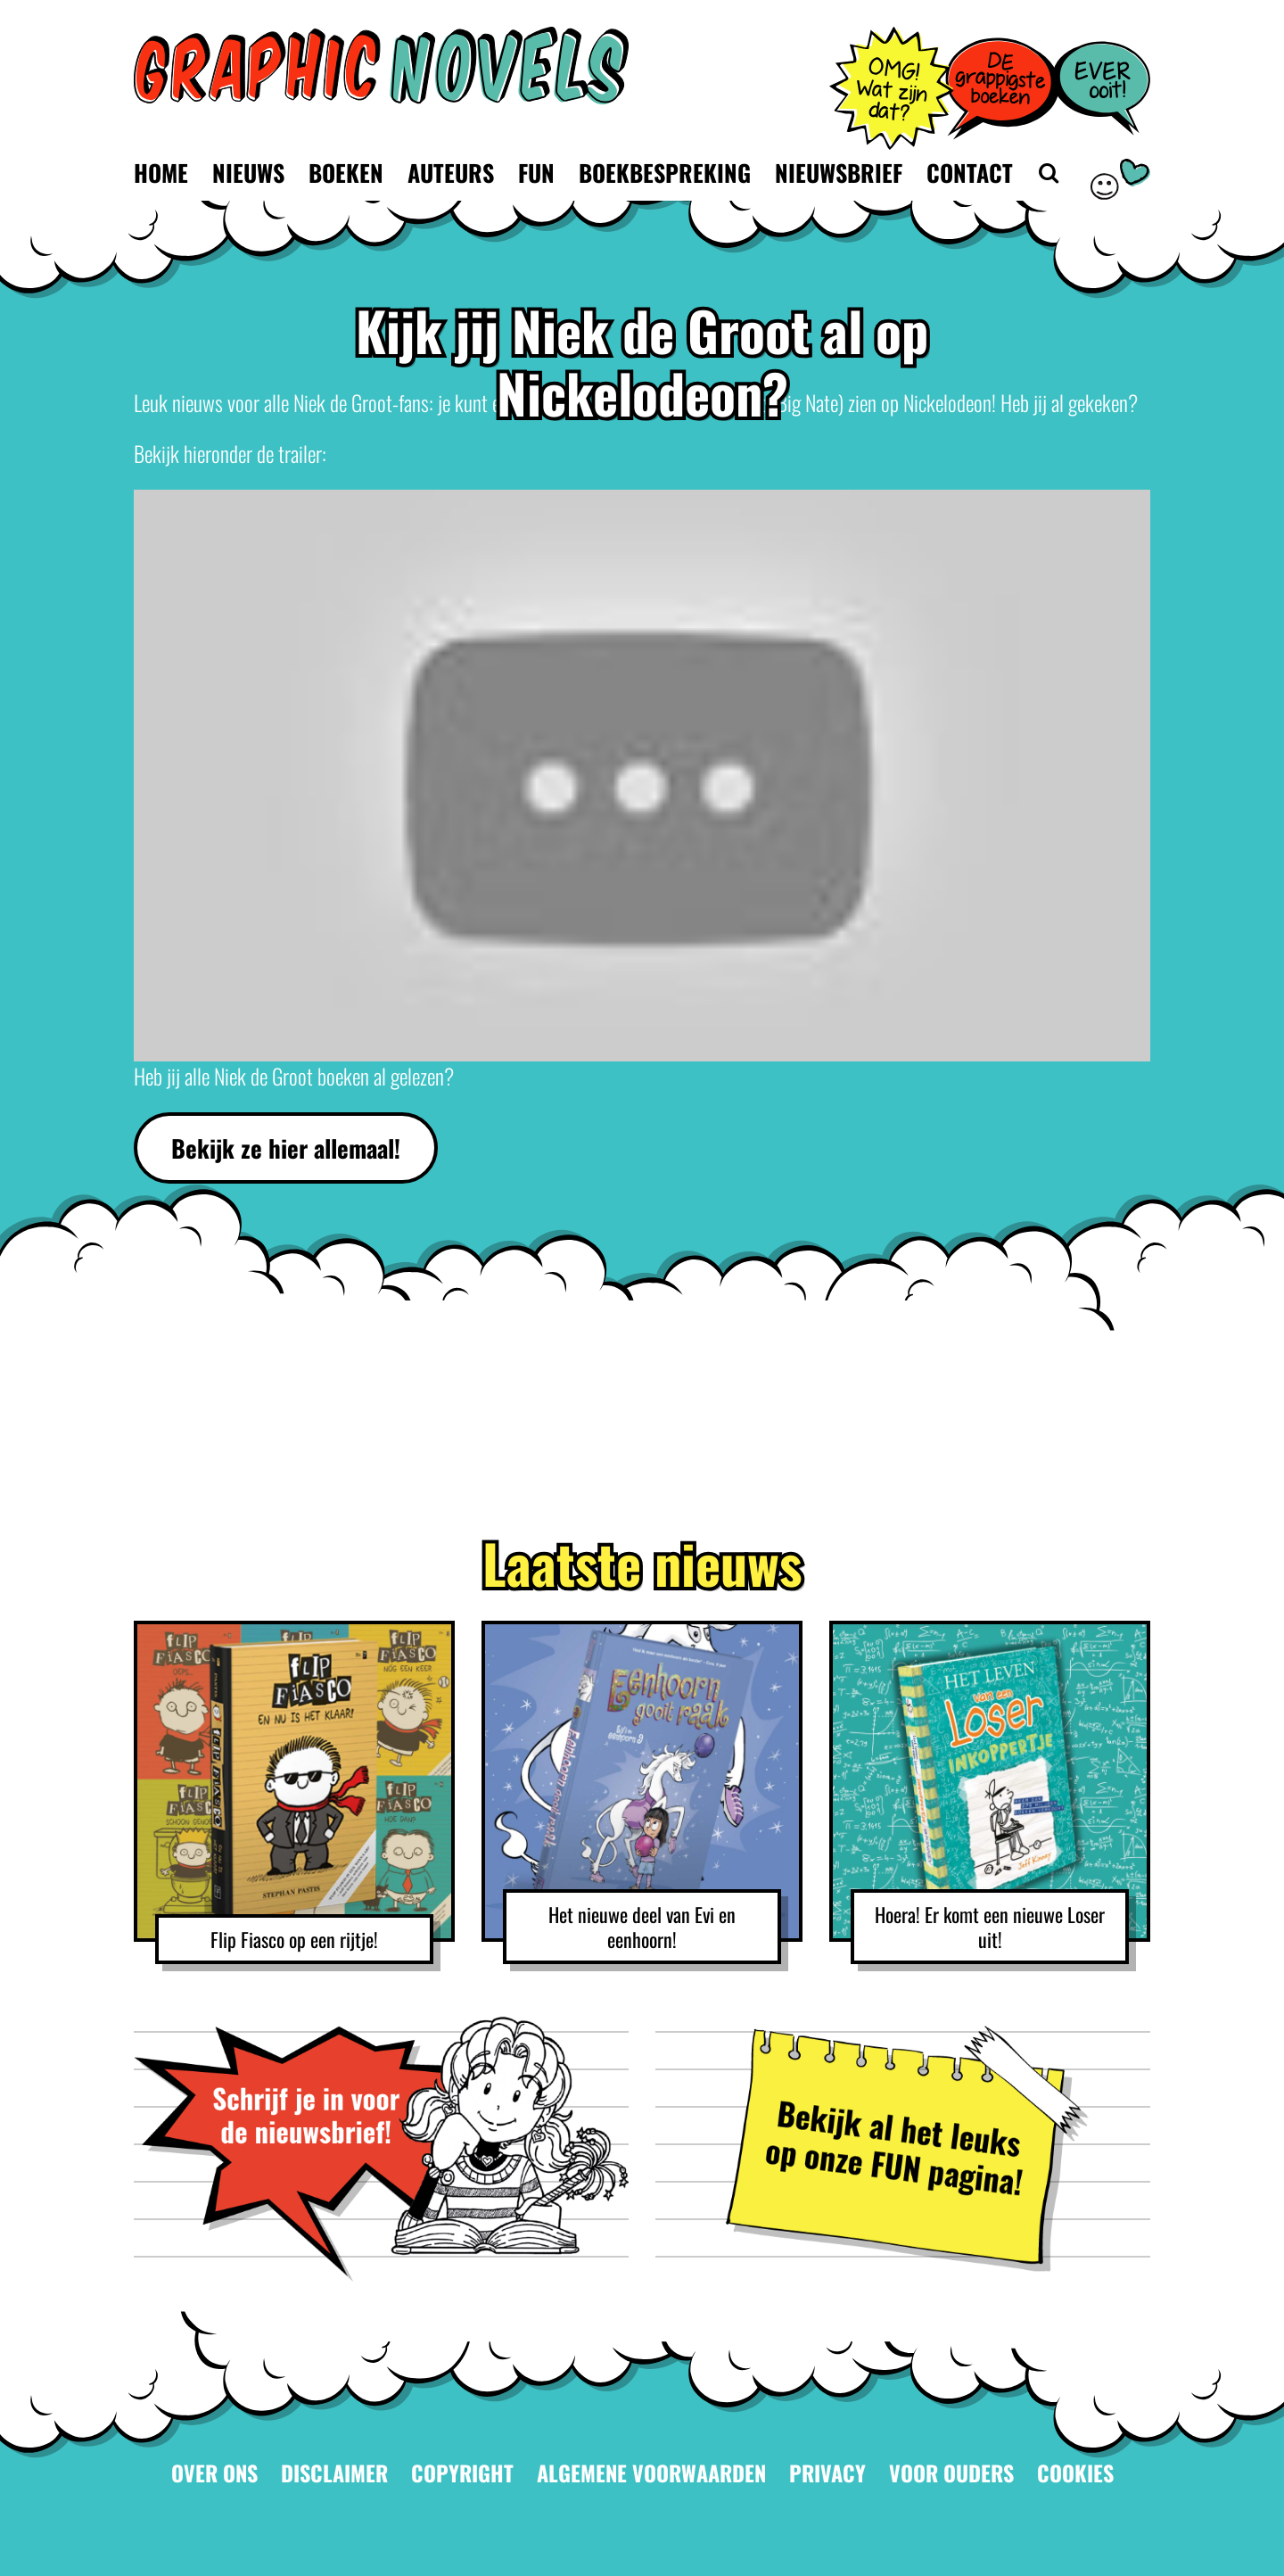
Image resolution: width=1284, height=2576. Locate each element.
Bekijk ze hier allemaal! (285, 1148)
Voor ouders (951, 2472)
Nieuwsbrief (838, 172)
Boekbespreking (665, 172)
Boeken (346, 172)
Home (161, 172)
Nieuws (248, 172)
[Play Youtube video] (642, 775)
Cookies (1075, 2472)
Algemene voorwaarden (651, 2472)
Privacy (827, 2472)
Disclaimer (334, 2472)
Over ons (214, 2472)
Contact (969, 172)
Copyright (462, 2472)
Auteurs (450, 172)
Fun (536, 172)
